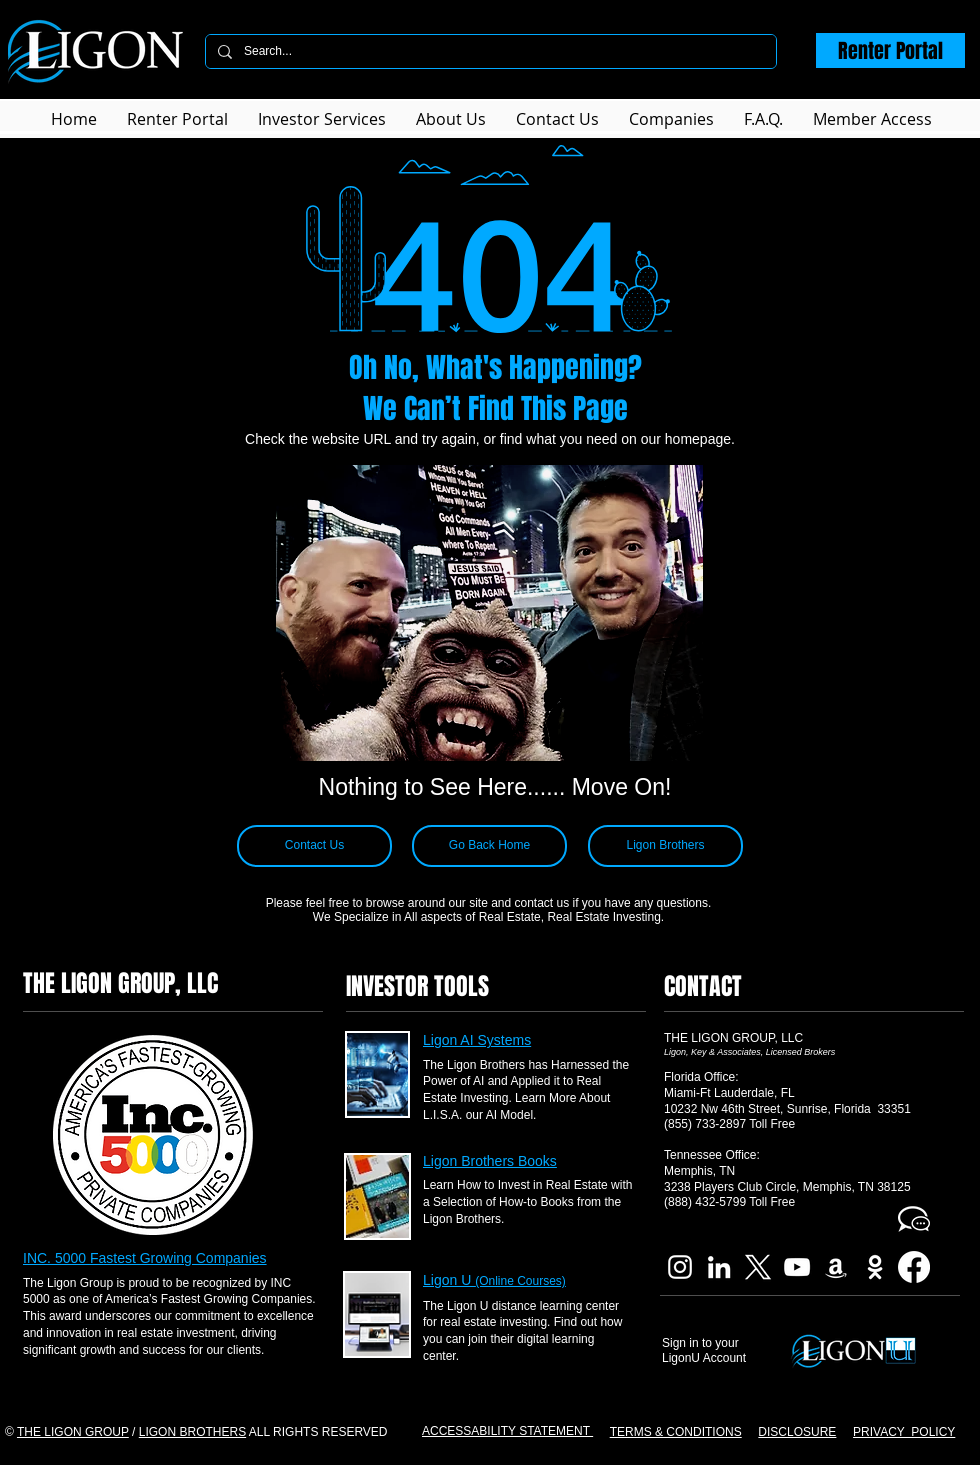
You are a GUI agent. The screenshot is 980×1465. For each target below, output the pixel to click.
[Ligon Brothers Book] (836, 1267)
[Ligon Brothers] (665, 846)
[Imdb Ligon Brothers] (875, 1267)
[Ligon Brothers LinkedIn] (719, 1267)
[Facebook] (914, 1267)
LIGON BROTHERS (192, 1432)
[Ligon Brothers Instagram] (680, 1267)
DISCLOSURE (797, 1432)
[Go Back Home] (489, 846)
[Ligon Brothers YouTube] (797, 1267)
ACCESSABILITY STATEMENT (507, 1431)
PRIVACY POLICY (904, 1432)
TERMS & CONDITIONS (676, 1432)
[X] (758, 1267)
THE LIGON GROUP (73, 1432)
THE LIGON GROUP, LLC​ (733, 1038)
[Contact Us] (314, 846)
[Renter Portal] (890, 50)
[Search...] (489, 51)
